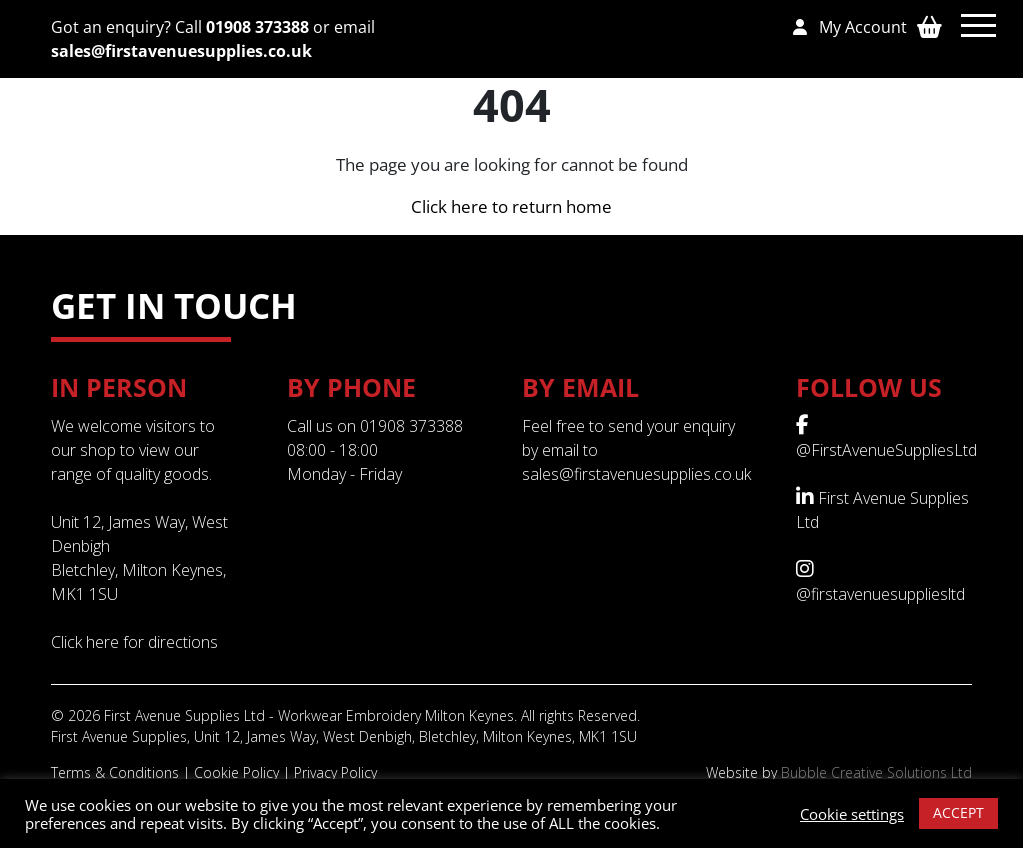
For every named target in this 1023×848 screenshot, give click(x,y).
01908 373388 (257, 27)
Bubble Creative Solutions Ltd (876, 772)
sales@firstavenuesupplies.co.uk (181, 51)
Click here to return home (511, 206)
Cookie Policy (236, 772)
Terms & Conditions (115, 772)
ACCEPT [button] (958, 812)
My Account (850, 27)
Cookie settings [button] (852, 814)
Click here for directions (134, 642)
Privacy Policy (335, 772)
